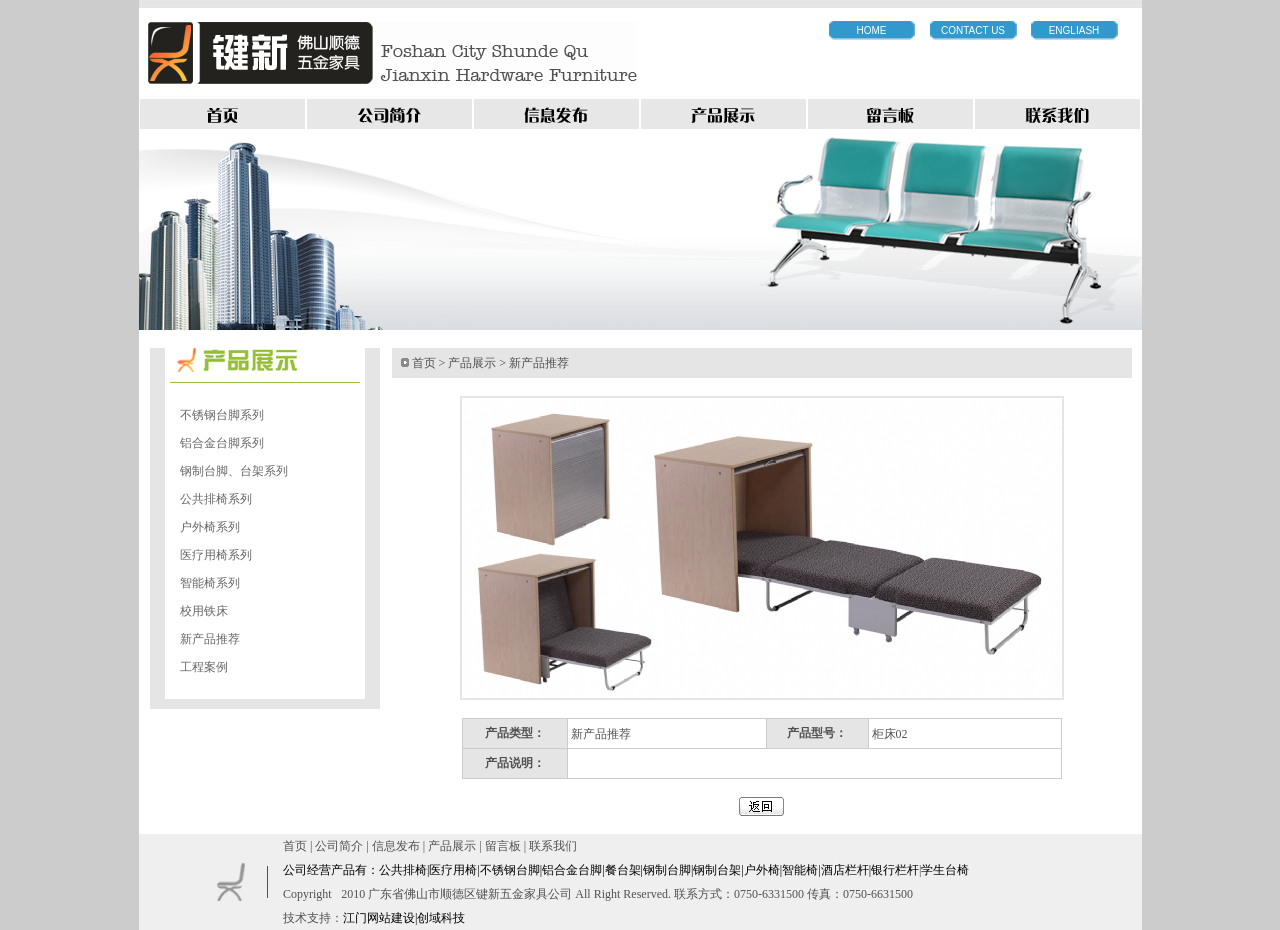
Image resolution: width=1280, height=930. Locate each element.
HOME (872, 30)
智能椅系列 (210, 583)
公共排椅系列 (216, 499)
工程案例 (204, 667)
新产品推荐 (210, 639)
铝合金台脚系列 (222, 443)
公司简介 (339, 846)
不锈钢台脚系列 (222, 415)
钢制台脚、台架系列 (234, 471)
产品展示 (472, 363)
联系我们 (553, 846)
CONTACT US (973, 30)
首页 (424, 363)
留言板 (503, 846)
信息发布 (396, 846)
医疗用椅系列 (216, 555)
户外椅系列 (210, 527)
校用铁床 (204, 611)
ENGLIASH (1074, 30)
